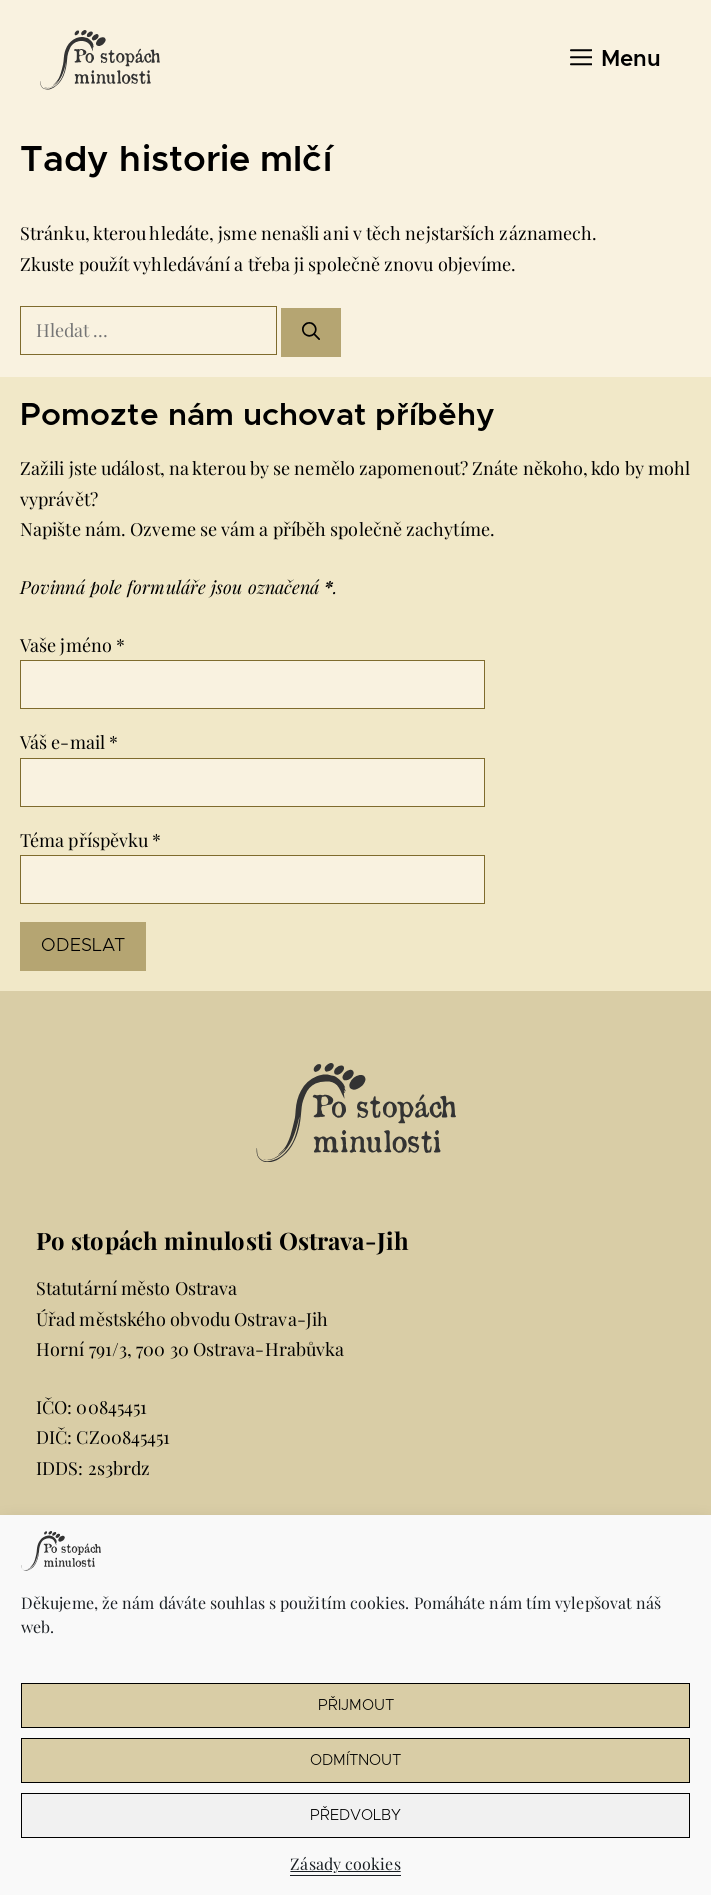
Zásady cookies (345, 1863)
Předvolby (355, 1815)
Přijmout (356, 1705)
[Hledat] (311, 332)
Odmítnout (355, 1760)
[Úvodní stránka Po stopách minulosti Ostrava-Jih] (100, 60)
